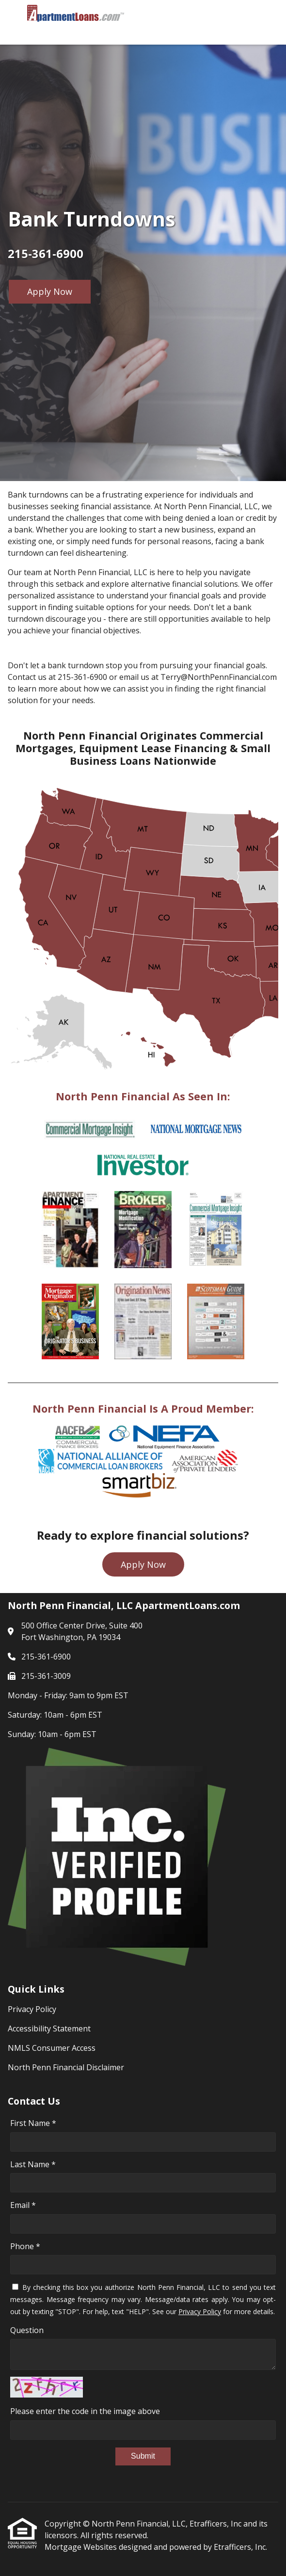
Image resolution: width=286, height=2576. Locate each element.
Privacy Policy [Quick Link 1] (32, 2009)
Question (27, 2330)
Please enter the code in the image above (85, 2411)
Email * (23, 2205)
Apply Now (49, 291)
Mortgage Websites (82, 2547)
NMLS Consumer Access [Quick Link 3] (51, 2048)
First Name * (33, 2123)
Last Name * (33, 2164)
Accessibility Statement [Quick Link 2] (49, 2028)
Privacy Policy (199, 2311)
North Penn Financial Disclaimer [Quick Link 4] (66, 2067)
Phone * (25, 2246)
